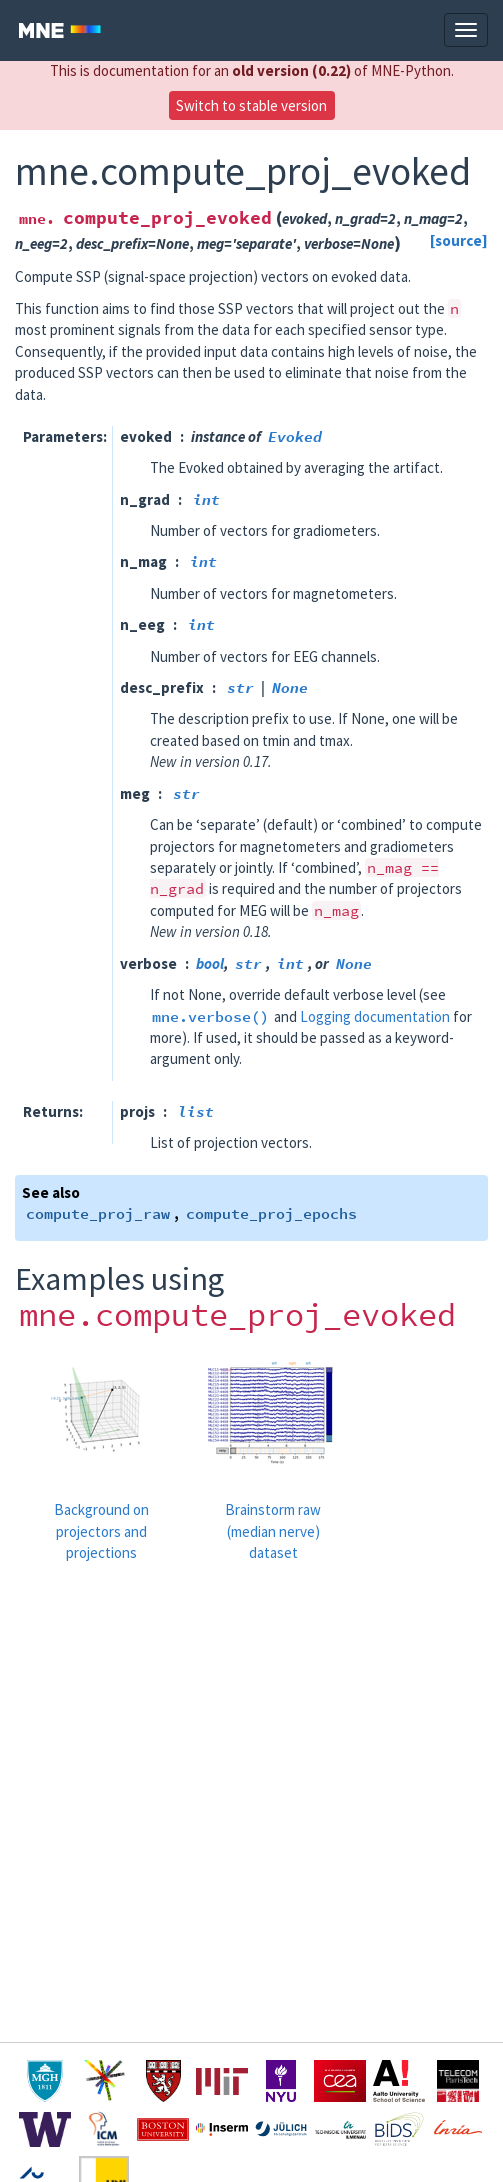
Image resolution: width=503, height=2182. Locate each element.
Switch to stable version (251, 105)
